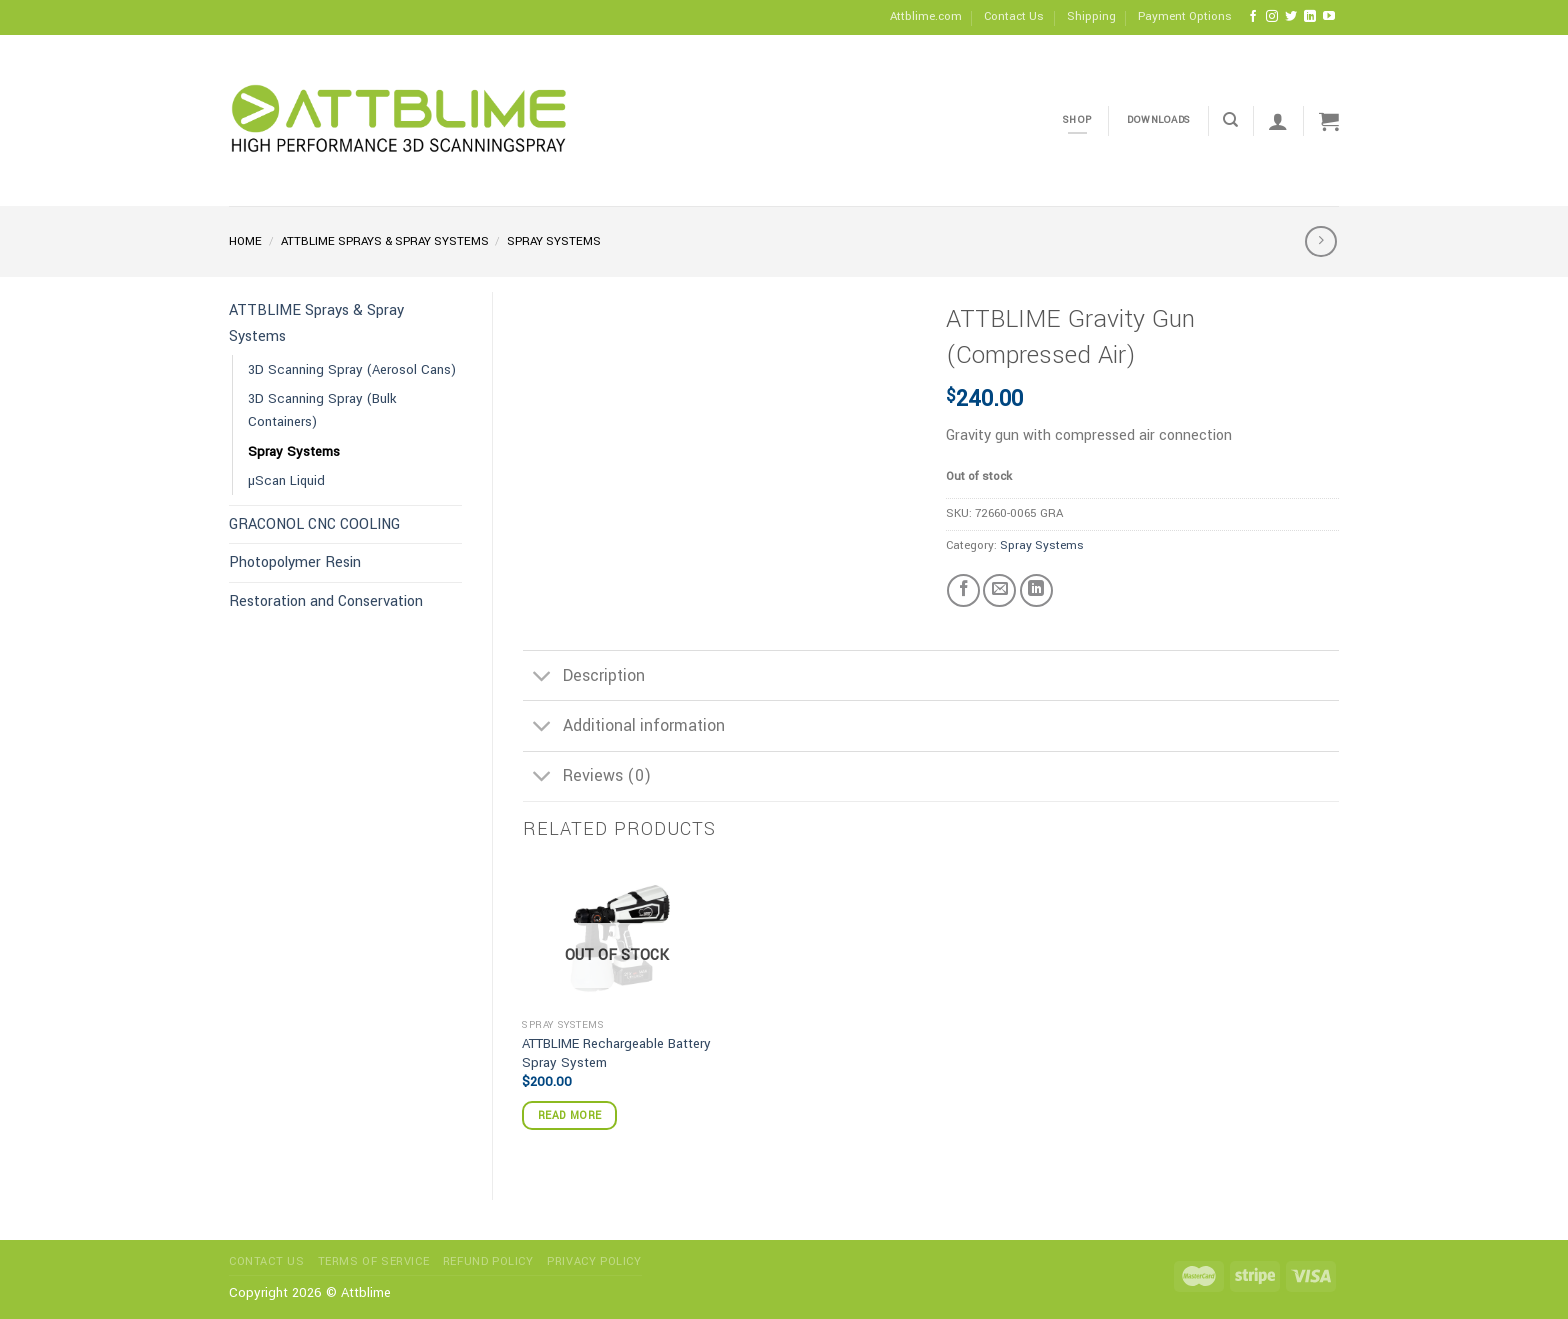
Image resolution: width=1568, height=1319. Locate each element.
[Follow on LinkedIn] (1310, 17)
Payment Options (1185, 16)
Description (584, 677)
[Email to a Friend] (999, 590)
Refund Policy (488, 1261)
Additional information (624, 728)
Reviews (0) (587, 778)
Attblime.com (926, 16)
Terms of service (374, 1261)
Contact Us (1014, 16)
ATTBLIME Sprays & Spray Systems (385, 241)
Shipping (1091, 16)
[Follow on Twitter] (1291, 17)
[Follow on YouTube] (1329, 17)
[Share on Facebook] (963, 590)
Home (245, 241)
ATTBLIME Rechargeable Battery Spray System (616, 1053)
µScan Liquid (286, 480)
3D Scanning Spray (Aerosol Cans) (352, 369)
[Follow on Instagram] (1272, 17)
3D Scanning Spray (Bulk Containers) (322, 410)
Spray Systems (554, 241)
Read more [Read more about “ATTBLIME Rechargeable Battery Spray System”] (569, 1115)
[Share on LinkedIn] (1036, 590)
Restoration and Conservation (326, 601)
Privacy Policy (594, 1261)
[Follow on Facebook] (1253, 17)
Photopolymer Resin (295, 562)
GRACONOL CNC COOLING (314, 524)
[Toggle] (542, 677)
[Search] (1230, 120)
